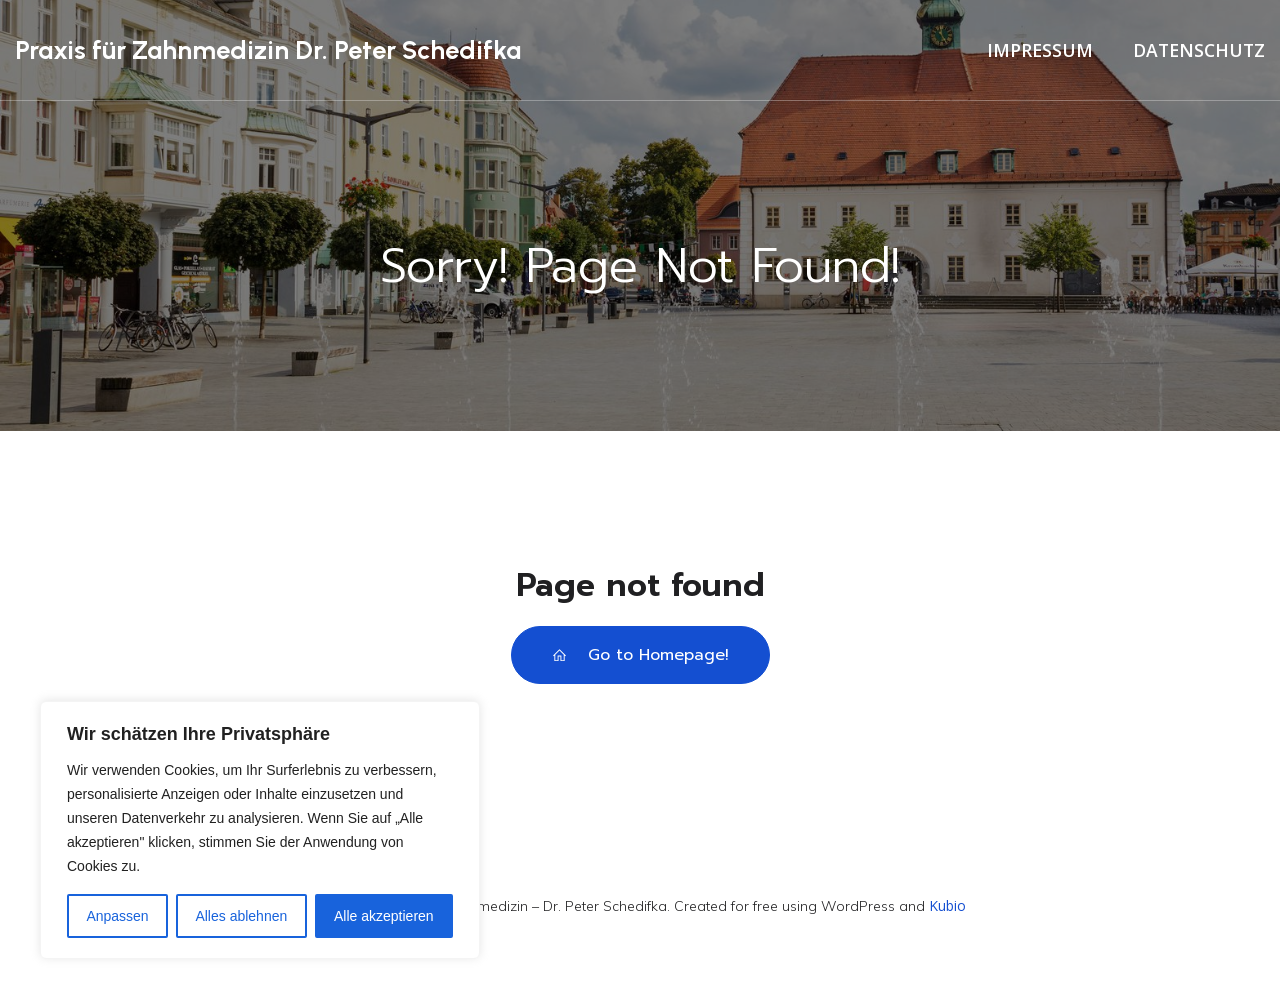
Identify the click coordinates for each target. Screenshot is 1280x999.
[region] (260, 830)
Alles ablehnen (241, 916)
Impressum (1040, 53)
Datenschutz (1199, 53)
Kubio (947, 911)
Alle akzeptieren (384, 916)
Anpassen (117, 916)
